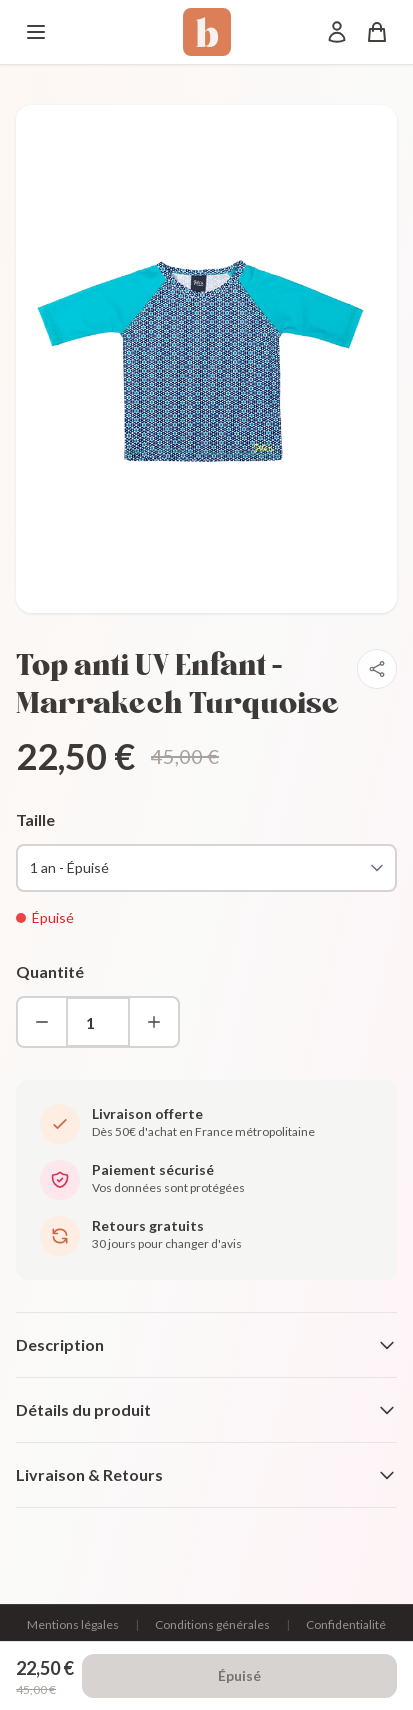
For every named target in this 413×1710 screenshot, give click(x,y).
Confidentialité (346, 1624)
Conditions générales (212, 1624)
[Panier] (377, 32)
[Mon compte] (337, 32)
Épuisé (239, 1675)
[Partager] (377, 669)
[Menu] (36, 32)
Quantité (50, 971)
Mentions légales (73, 1624)
